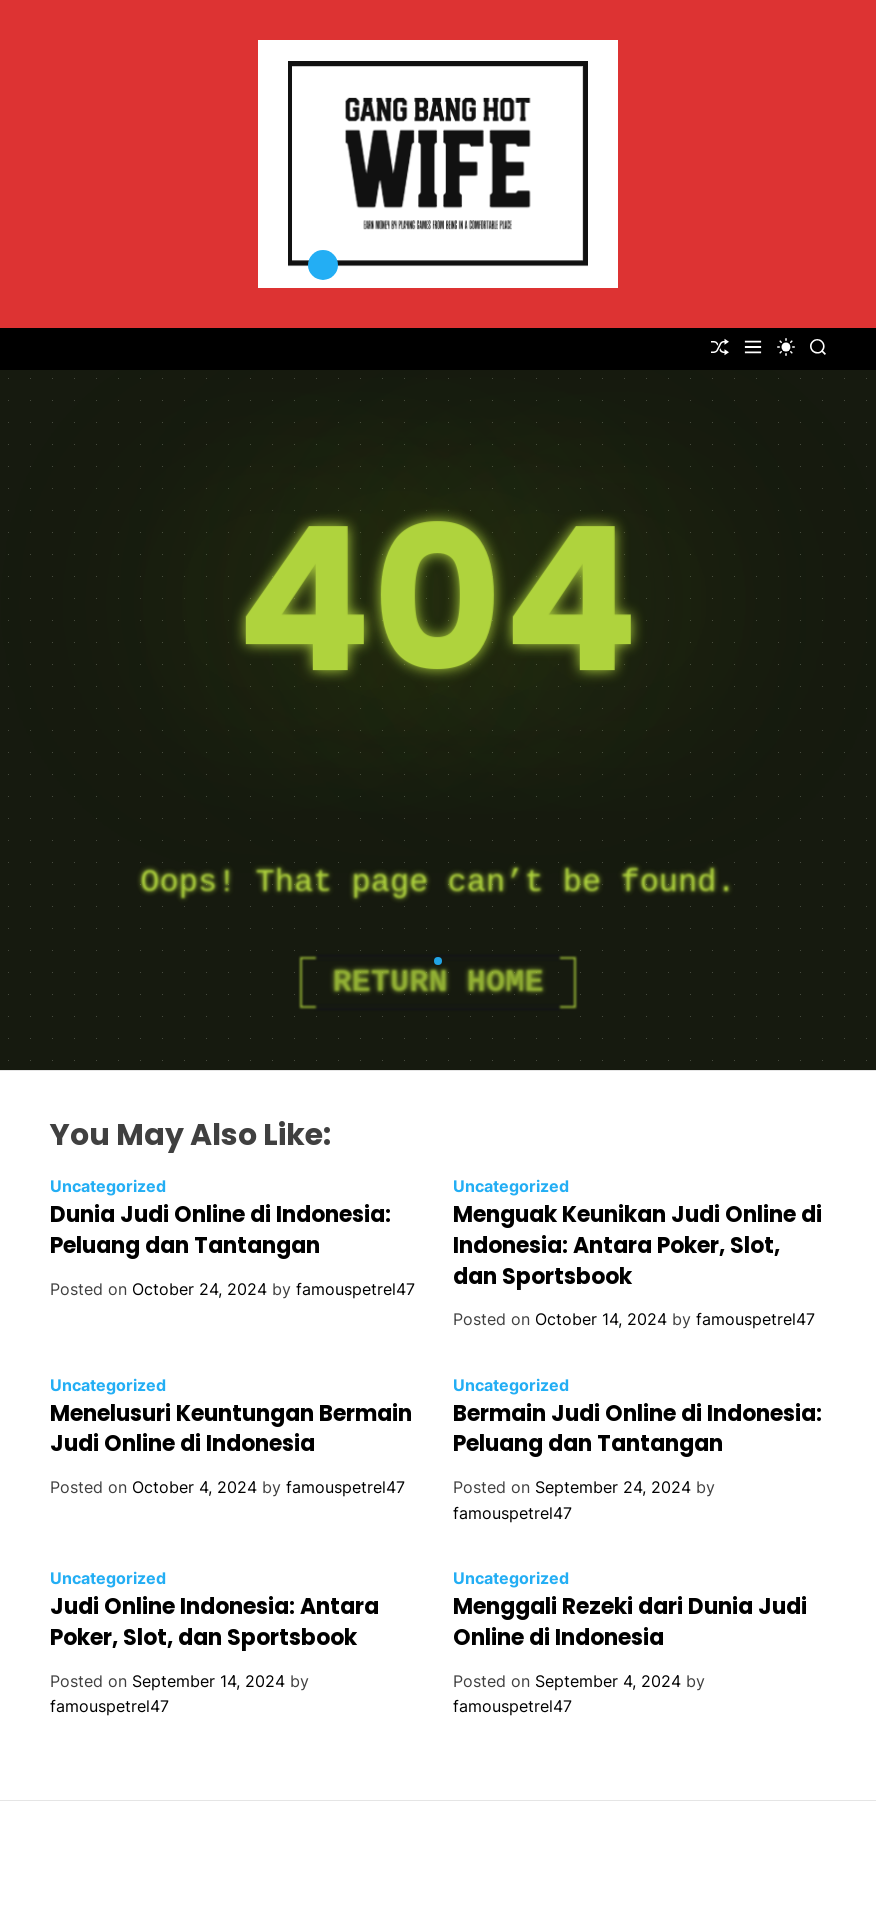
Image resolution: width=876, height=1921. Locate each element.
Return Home (437, 982)
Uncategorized (108, 1186)
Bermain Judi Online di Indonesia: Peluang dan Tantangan (637, 1429)
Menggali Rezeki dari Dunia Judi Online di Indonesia (630, 1622)
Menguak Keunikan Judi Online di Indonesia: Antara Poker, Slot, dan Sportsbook (637, 1245)
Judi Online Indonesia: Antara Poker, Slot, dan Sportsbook (214, 1622)
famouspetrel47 (355, 1289)
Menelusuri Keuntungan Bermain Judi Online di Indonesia (231, 1429)
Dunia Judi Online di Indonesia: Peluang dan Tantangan (220, 1230)
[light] (786, 347)
